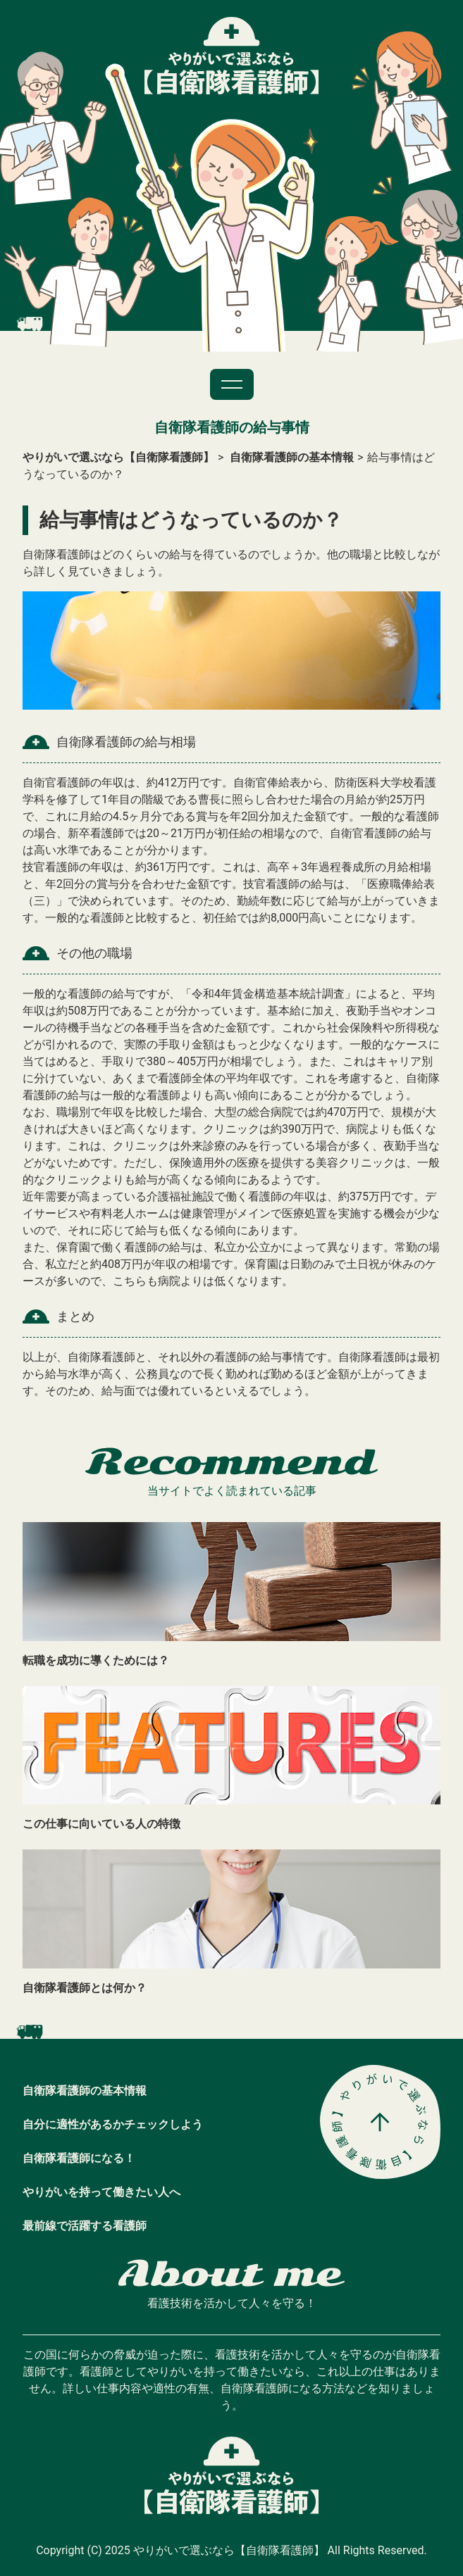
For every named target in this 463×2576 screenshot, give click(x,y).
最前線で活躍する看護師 (85, 2225)
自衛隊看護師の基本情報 (85, 2090)
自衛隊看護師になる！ (79, 2158)
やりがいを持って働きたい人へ (101, 2192)
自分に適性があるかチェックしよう (113, 2124)
